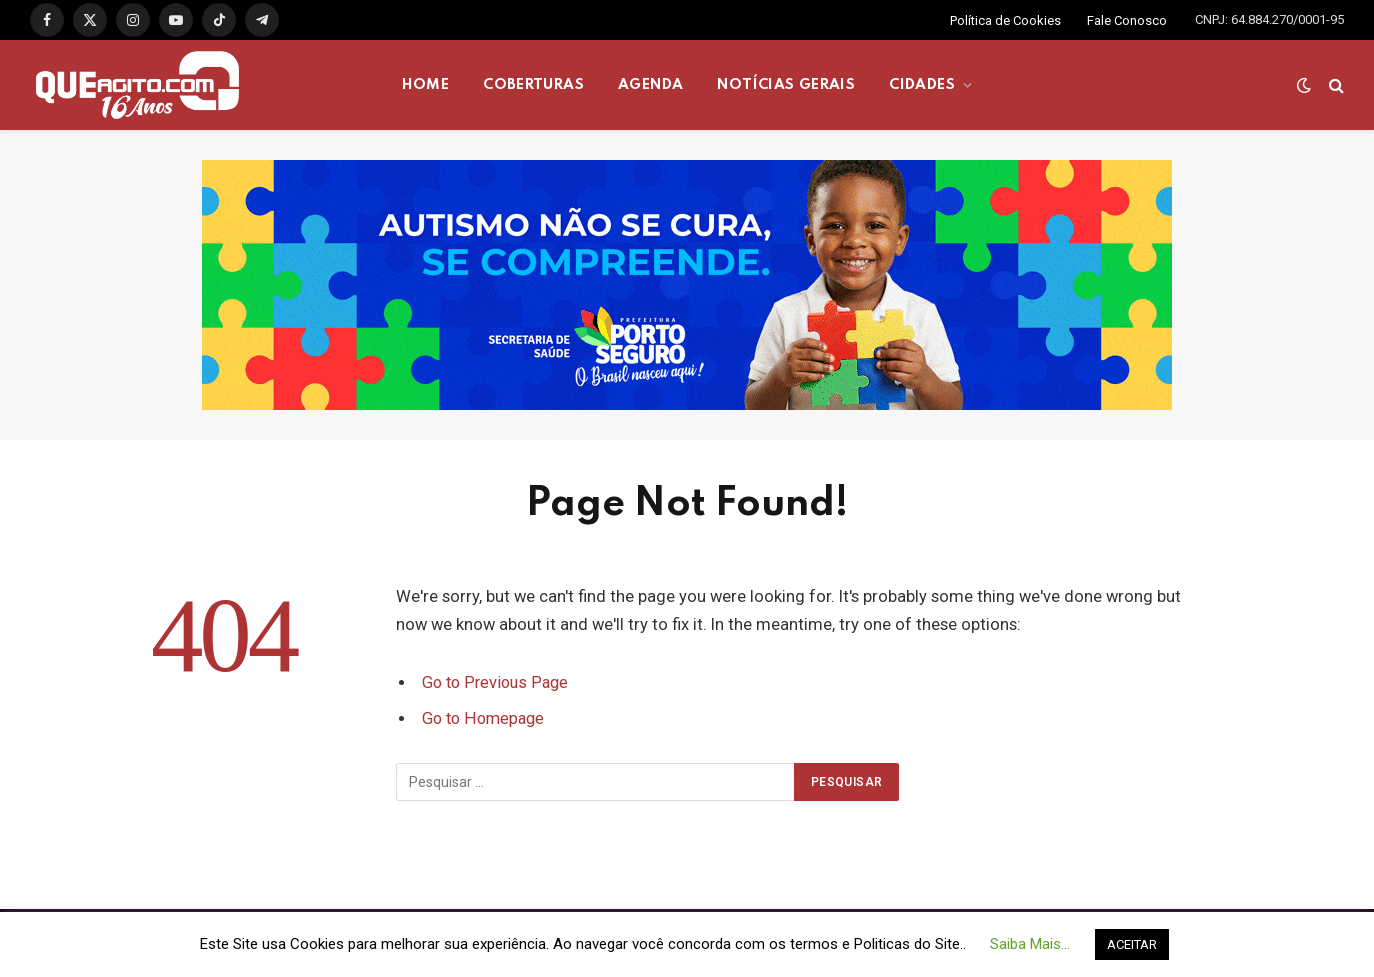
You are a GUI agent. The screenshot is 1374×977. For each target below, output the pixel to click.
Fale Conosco (1127, 20)
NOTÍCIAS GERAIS (786, 85)
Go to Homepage (485, 718)
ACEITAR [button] (1132, 944)
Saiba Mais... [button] (1030, 944)
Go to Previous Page (497, 682)
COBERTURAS (533, 85)
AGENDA (650, 85)
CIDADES (922, 85)
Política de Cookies (1005, 20)
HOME (426, 85)
